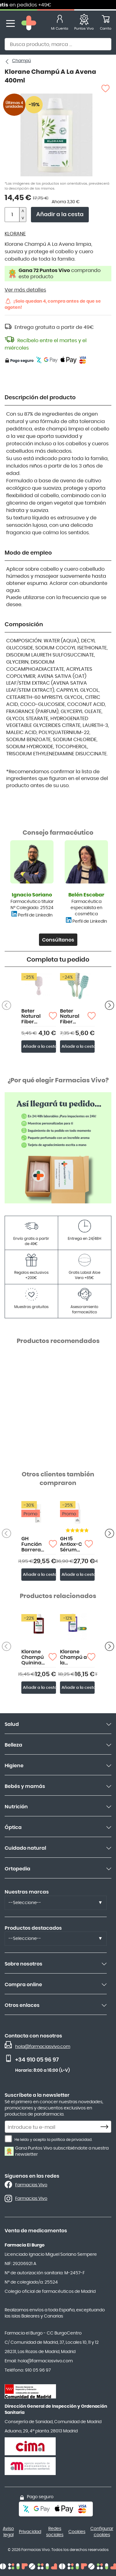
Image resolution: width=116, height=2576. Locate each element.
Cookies (76, 2532)
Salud (12, 1724)
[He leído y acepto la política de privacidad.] (8, 2138)
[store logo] (29, 23)
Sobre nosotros (23, 1963)
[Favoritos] (84, 23)
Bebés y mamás (25, 1786)
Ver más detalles (25, 289)
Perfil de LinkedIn (35, 915)
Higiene (14, 1765)
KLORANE (15, 233)
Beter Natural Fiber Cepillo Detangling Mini (35, 1017)
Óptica (13, 1827)
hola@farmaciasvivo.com (42, 2047)
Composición (24, 624)
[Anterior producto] (109, 1005)
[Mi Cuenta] (59, 23)
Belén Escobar (86, 894)
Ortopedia (17, 1868)
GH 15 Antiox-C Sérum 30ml (71, 1544)
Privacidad (30, 2532)
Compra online (23, 1984)
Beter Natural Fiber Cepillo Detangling (74, 1017)
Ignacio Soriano (32, 894)
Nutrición (16, 1806)
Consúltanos (58, 940)
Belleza (13, 1745)
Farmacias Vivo (31, 2185)
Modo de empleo (28, 553)
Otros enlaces (22, 2005)
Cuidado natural (25, 1848)
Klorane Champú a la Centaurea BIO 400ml (74, 1657)
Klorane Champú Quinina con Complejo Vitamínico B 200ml (35, 1657)
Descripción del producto (40, 398)
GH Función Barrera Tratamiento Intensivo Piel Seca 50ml (35, 1544)
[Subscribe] (106, 2127)
